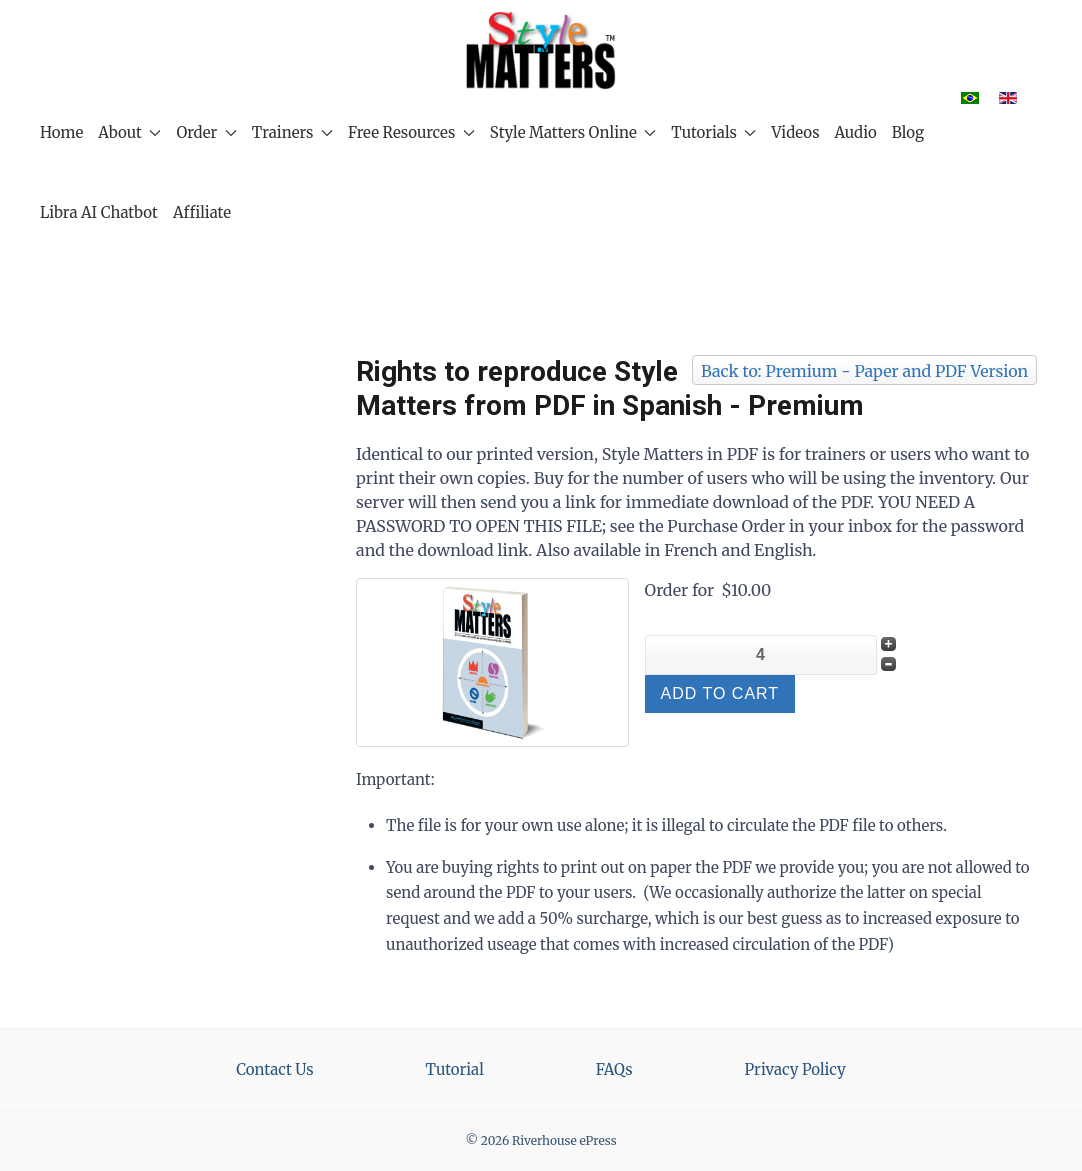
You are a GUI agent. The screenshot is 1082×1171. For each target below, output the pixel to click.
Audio (856, 132)
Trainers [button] (292, 132)
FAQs (614, 1069)
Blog (908, 132)
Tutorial (455, 1069)
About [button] (129, 132)
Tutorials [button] (713, 132)
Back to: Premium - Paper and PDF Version (864, 371)
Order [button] (206, 132)
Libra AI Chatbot (99, 212)
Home (61, 132)
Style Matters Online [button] (573, 132)
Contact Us (274, 1069)
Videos (795, 132)
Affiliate (202, 212)
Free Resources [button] (411, 132)
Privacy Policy (795, 1069)
